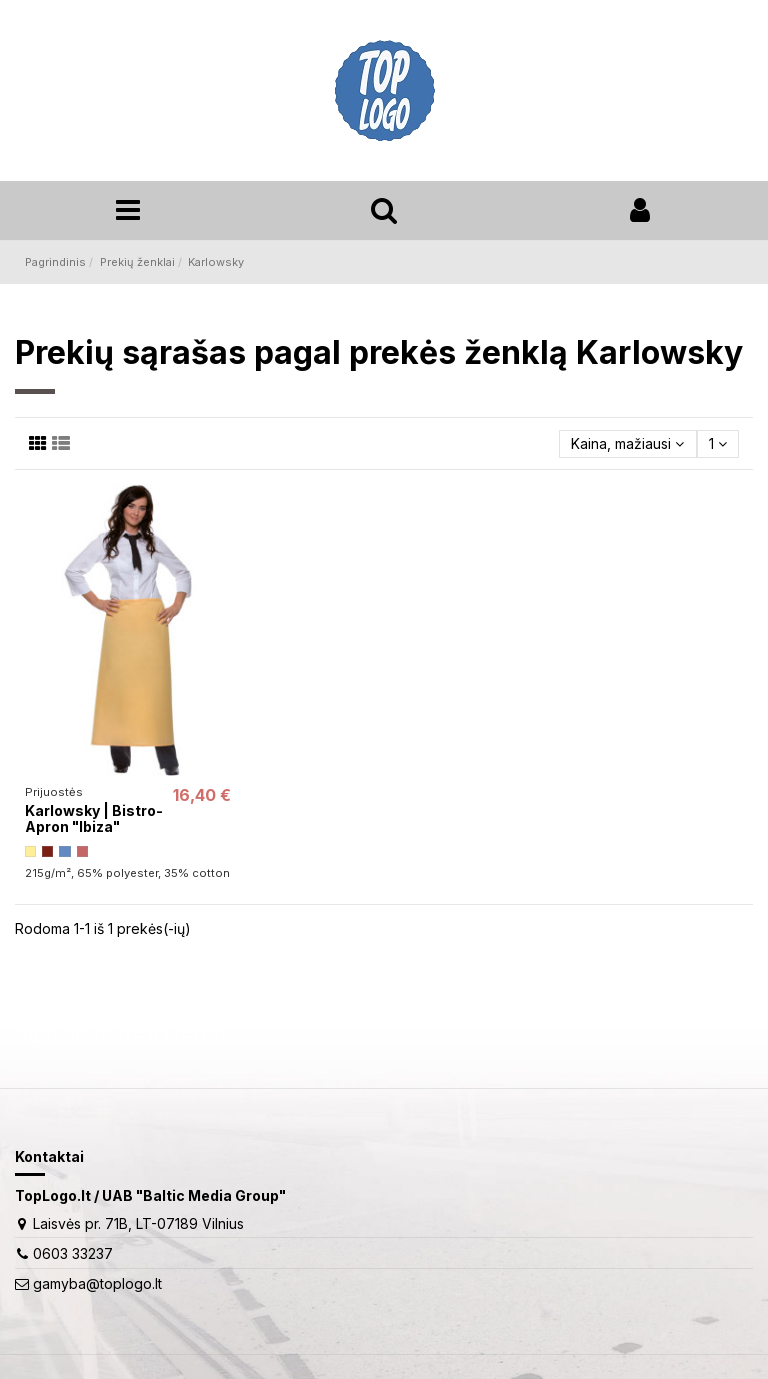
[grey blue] (64, 851)
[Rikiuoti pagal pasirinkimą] (627, 444)
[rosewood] (82, 851)
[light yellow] (30, 851)
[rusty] (47, 851)
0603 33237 (73, 1253)
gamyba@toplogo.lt (97, 1283)
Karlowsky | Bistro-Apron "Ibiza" (94, 819)
